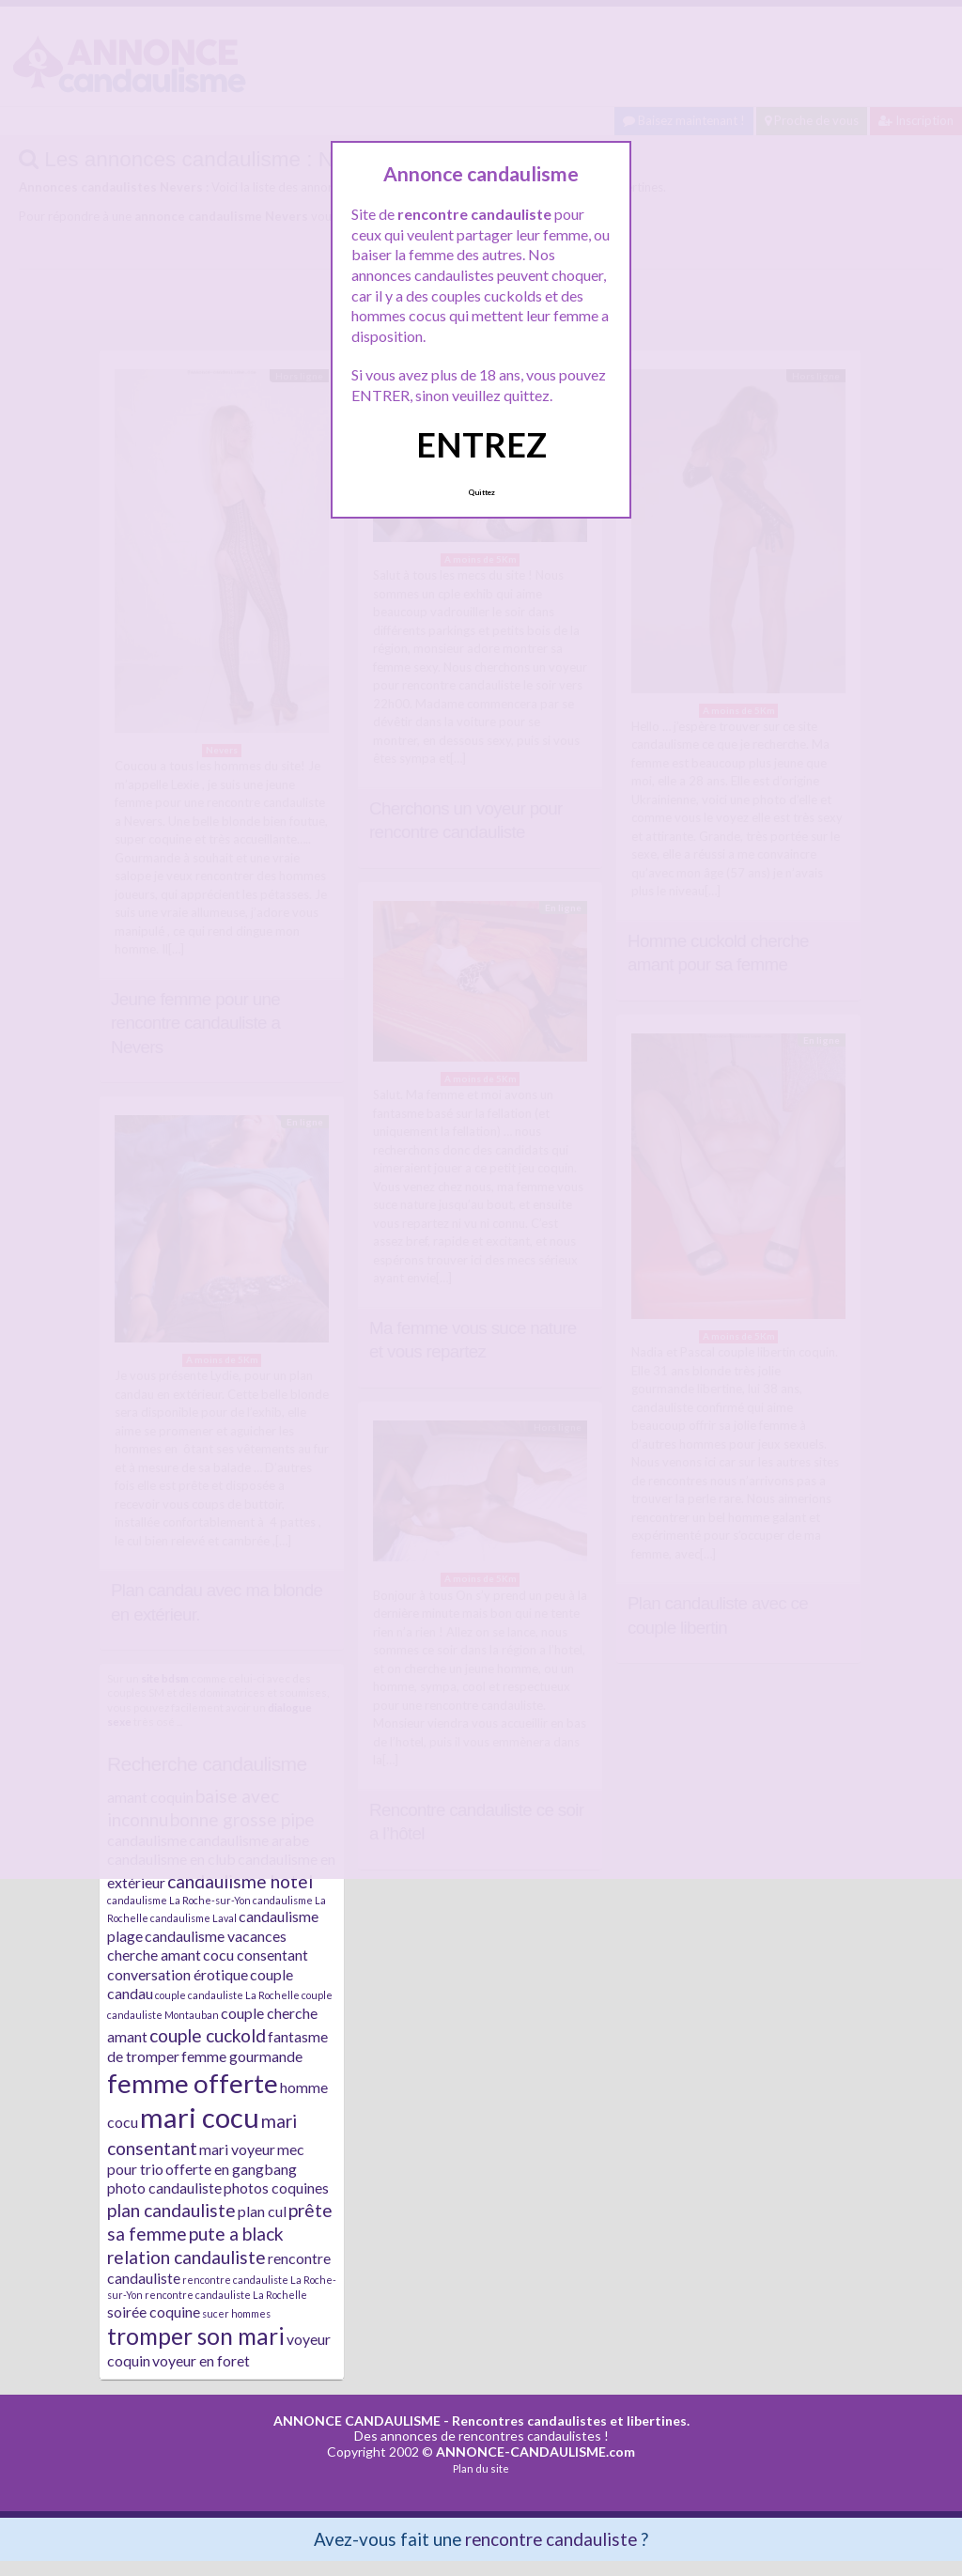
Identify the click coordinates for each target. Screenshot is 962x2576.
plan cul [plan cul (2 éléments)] (262, 2211)
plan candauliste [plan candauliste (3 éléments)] (171, 2210)
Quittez (481, 492)
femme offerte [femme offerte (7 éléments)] (192, 2083)
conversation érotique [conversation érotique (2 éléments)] (177, 1974)
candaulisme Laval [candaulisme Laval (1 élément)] (193, 1918)
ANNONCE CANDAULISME (357, 2421)
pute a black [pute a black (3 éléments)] (236, 2233)
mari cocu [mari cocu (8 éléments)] (199, 2117)
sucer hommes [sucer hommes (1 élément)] (236, 2313)
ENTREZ (481, 444)
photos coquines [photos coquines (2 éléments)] (276, 2187)
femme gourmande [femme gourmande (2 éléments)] (242, 2056)
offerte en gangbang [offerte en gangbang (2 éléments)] (231, 2169)
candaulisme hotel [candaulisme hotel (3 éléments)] (240, 1881)
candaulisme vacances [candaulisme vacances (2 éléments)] (216, 1936)
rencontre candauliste (551, 2539)
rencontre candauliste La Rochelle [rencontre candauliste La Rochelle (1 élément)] (226, 2295)
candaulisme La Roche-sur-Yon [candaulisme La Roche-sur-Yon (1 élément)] (179, 1900)
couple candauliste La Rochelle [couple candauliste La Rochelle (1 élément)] (227, 1995)
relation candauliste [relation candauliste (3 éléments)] (186, 2257)
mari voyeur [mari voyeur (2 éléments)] (237, 2149)
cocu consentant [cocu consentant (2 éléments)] (255, 1954)
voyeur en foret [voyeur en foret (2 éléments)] (201, 2360)
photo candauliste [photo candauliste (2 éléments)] (164, 2187)
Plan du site (481, 2468)
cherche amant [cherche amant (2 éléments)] (154, 1954)
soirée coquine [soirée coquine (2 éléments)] (153, 2311)
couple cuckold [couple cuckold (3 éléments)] (207, 2035)
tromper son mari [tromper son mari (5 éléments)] (196, 2336)
